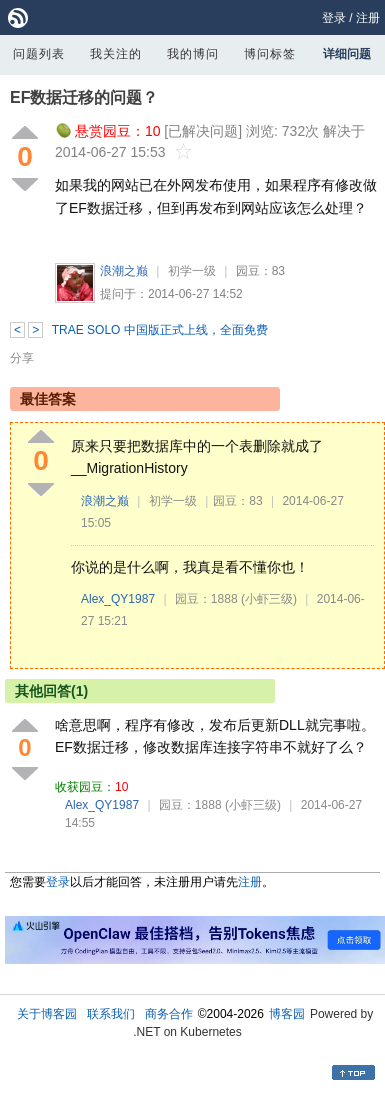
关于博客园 (47, 1014)
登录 (334, 18)
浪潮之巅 (124, 271)
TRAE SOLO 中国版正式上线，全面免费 (160, 330)
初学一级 (192, 271)
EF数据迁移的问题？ (84, 97)
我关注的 (116, 54)
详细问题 (347, 54)
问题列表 (39, 54)
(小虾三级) (269, 599)
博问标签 (270, 54)
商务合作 (169, 1014)
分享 (22, 358)
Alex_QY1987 (118, 599)
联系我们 (111, 1014)
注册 (368, 18)
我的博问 (193, 54)
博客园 (287, 1014)
